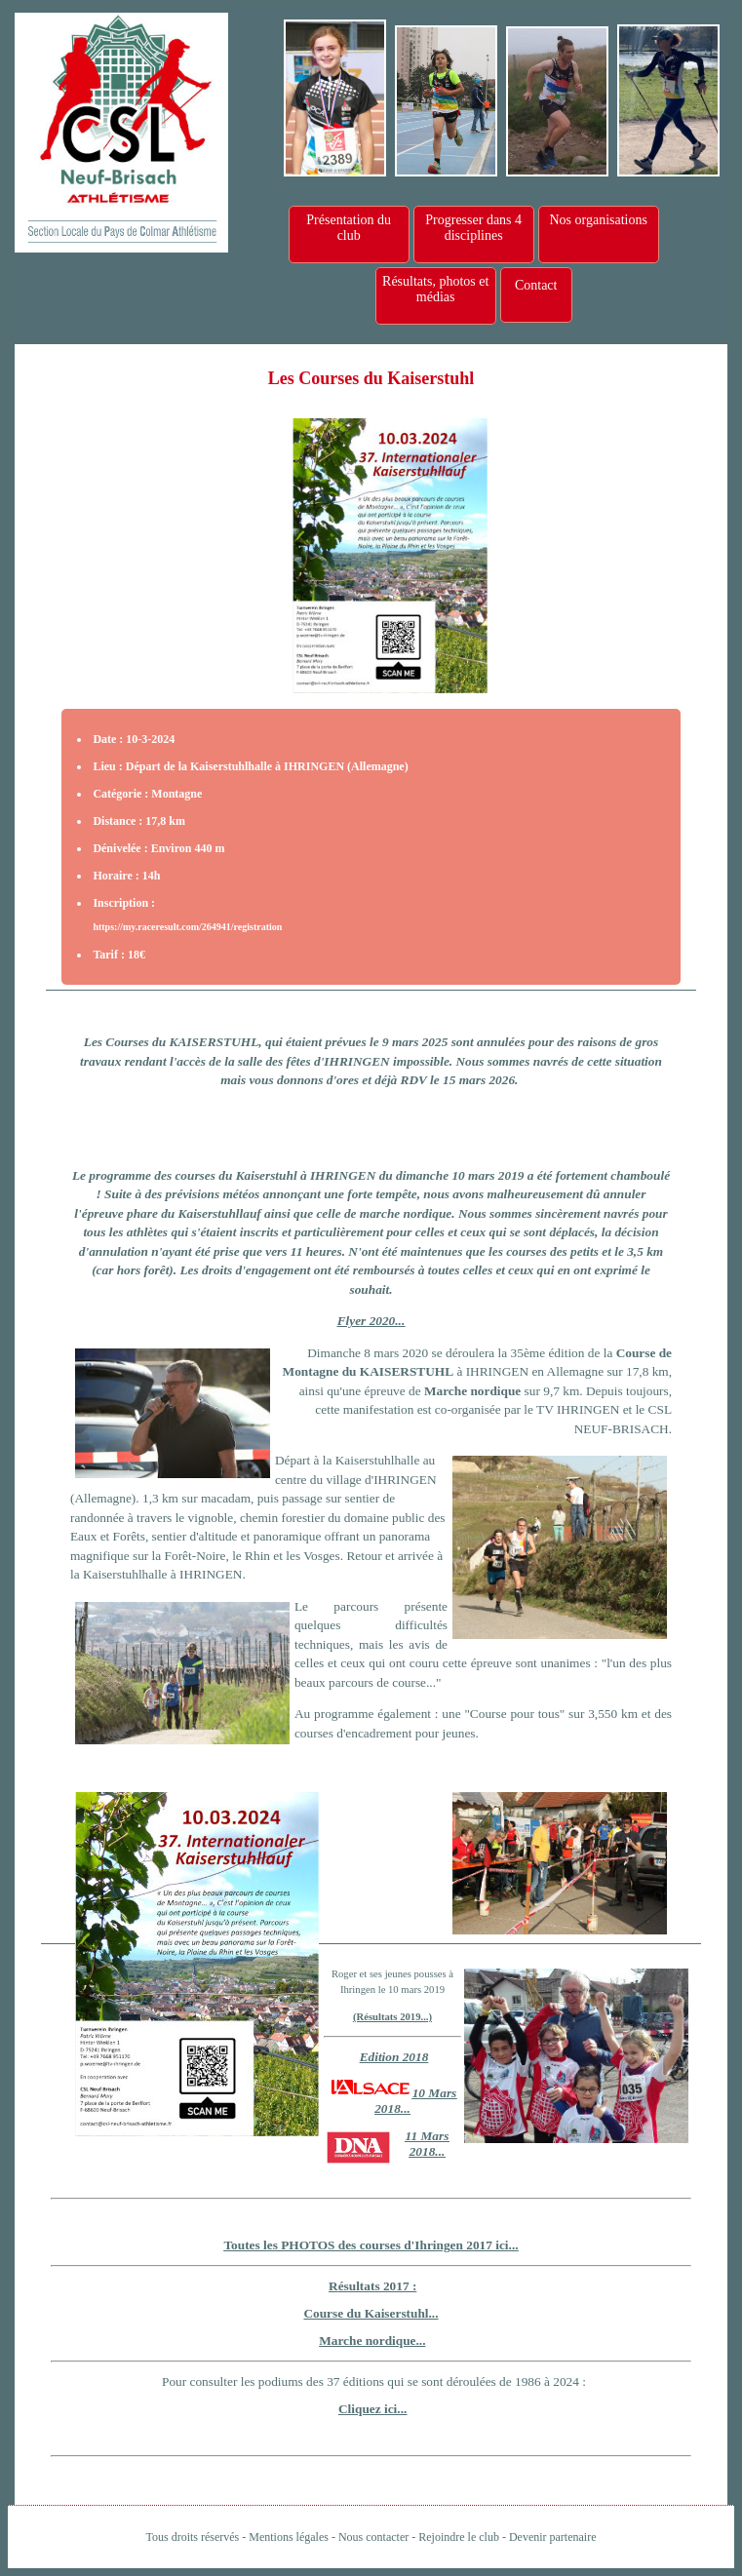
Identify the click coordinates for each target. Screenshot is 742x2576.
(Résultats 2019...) (392, 2016)
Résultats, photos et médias (435, 289)
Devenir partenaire (553, 2537)
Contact (536, 285)
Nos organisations (597, 220)
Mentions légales (289, 2537)
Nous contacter (373, 2537)
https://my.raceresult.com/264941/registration (187, 926)
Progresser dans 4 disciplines (473, 228)
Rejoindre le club (458, 2537)
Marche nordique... (372, 2340)
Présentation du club (348, 228)
